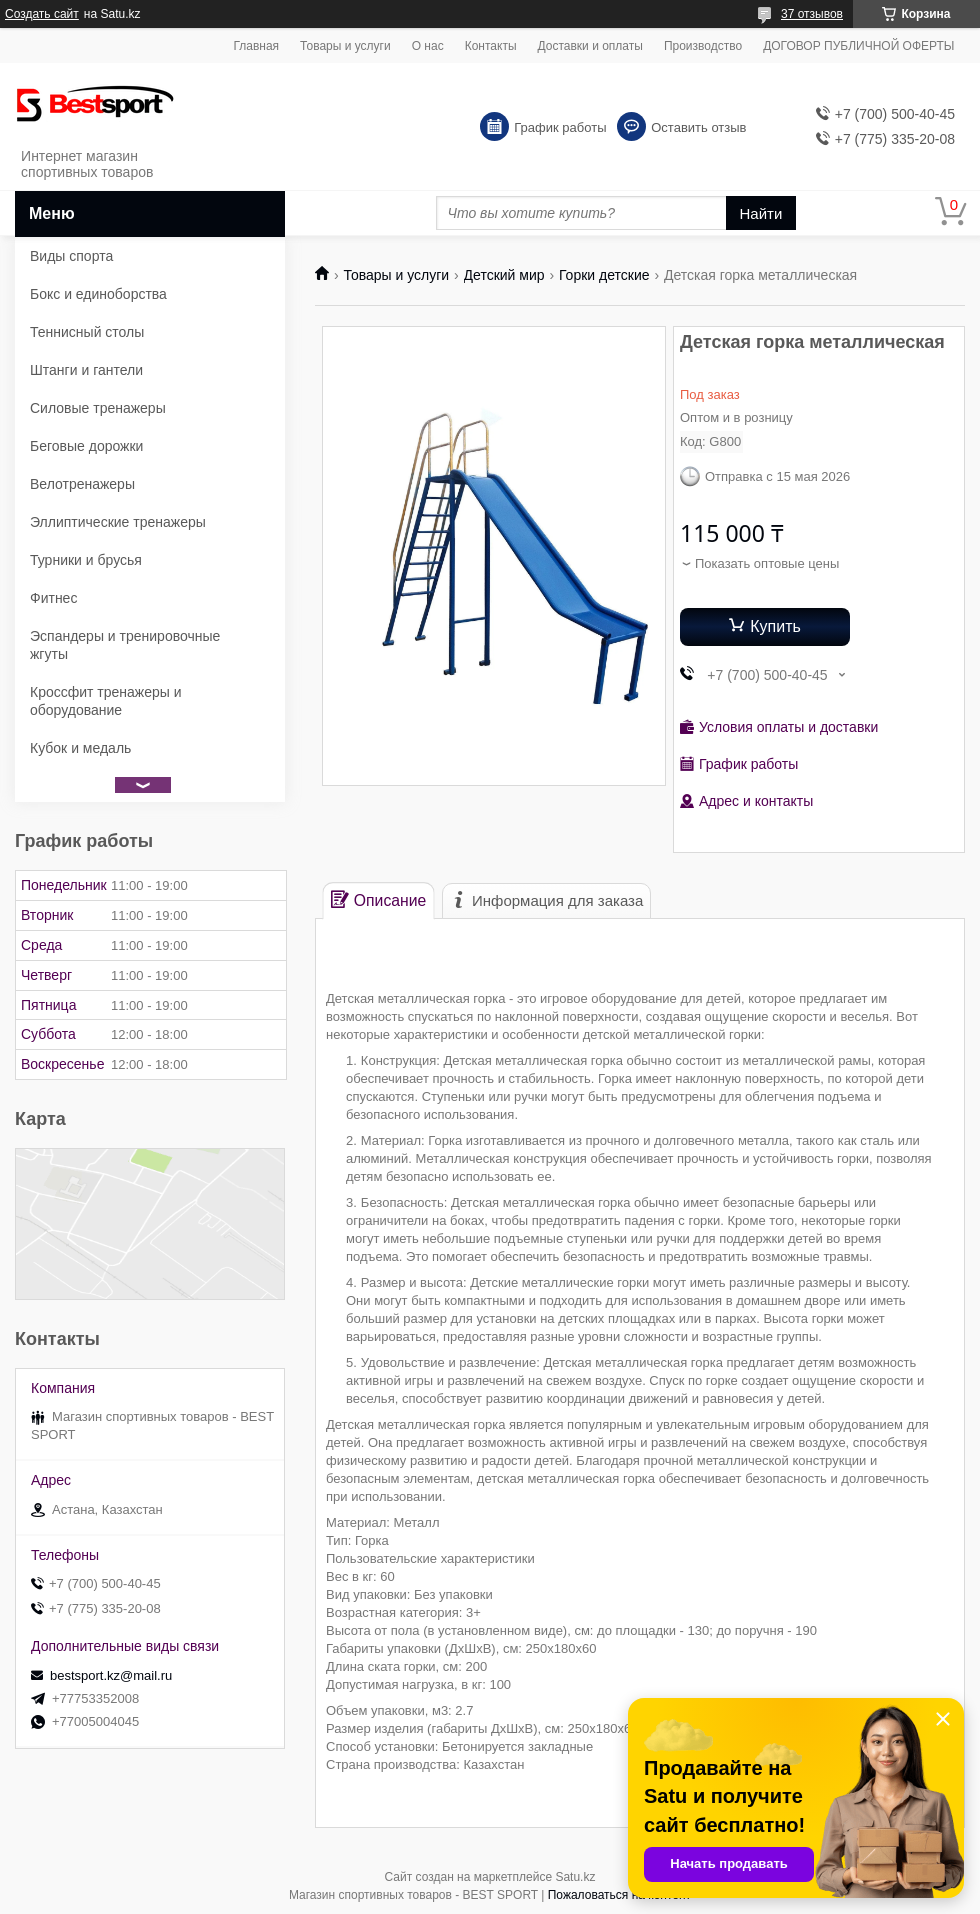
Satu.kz (575, 1877)
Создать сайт (42, 14)
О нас (428, 46)
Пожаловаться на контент (619, 1895)
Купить (775, 626)
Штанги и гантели (86, 370)
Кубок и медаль (80, 748)
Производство (703, 46)
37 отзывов (812, 14)
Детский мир (504, 275)
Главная (256, 46)
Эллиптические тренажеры (118, 522)
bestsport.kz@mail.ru (111, 1675)
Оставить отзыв (698, 127)
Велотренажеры (82, 484)
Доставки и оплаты (590, 46)
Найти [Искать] (761, 213)
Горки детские (604, 275)
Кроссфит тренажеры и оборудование (106, 701)
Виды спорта (71, 256)
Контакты (491, 46)
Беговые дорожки (86, 446)
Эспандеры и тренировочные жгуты (125, 645)
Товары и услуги (345, 46)
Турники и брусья (86, 560)
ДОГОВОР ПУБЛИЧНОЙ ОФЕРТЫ (858, 46)
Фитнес (53, 598)
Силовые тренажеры (98, 408)
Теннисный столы (87, 332)
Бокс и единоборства (98, 294)
